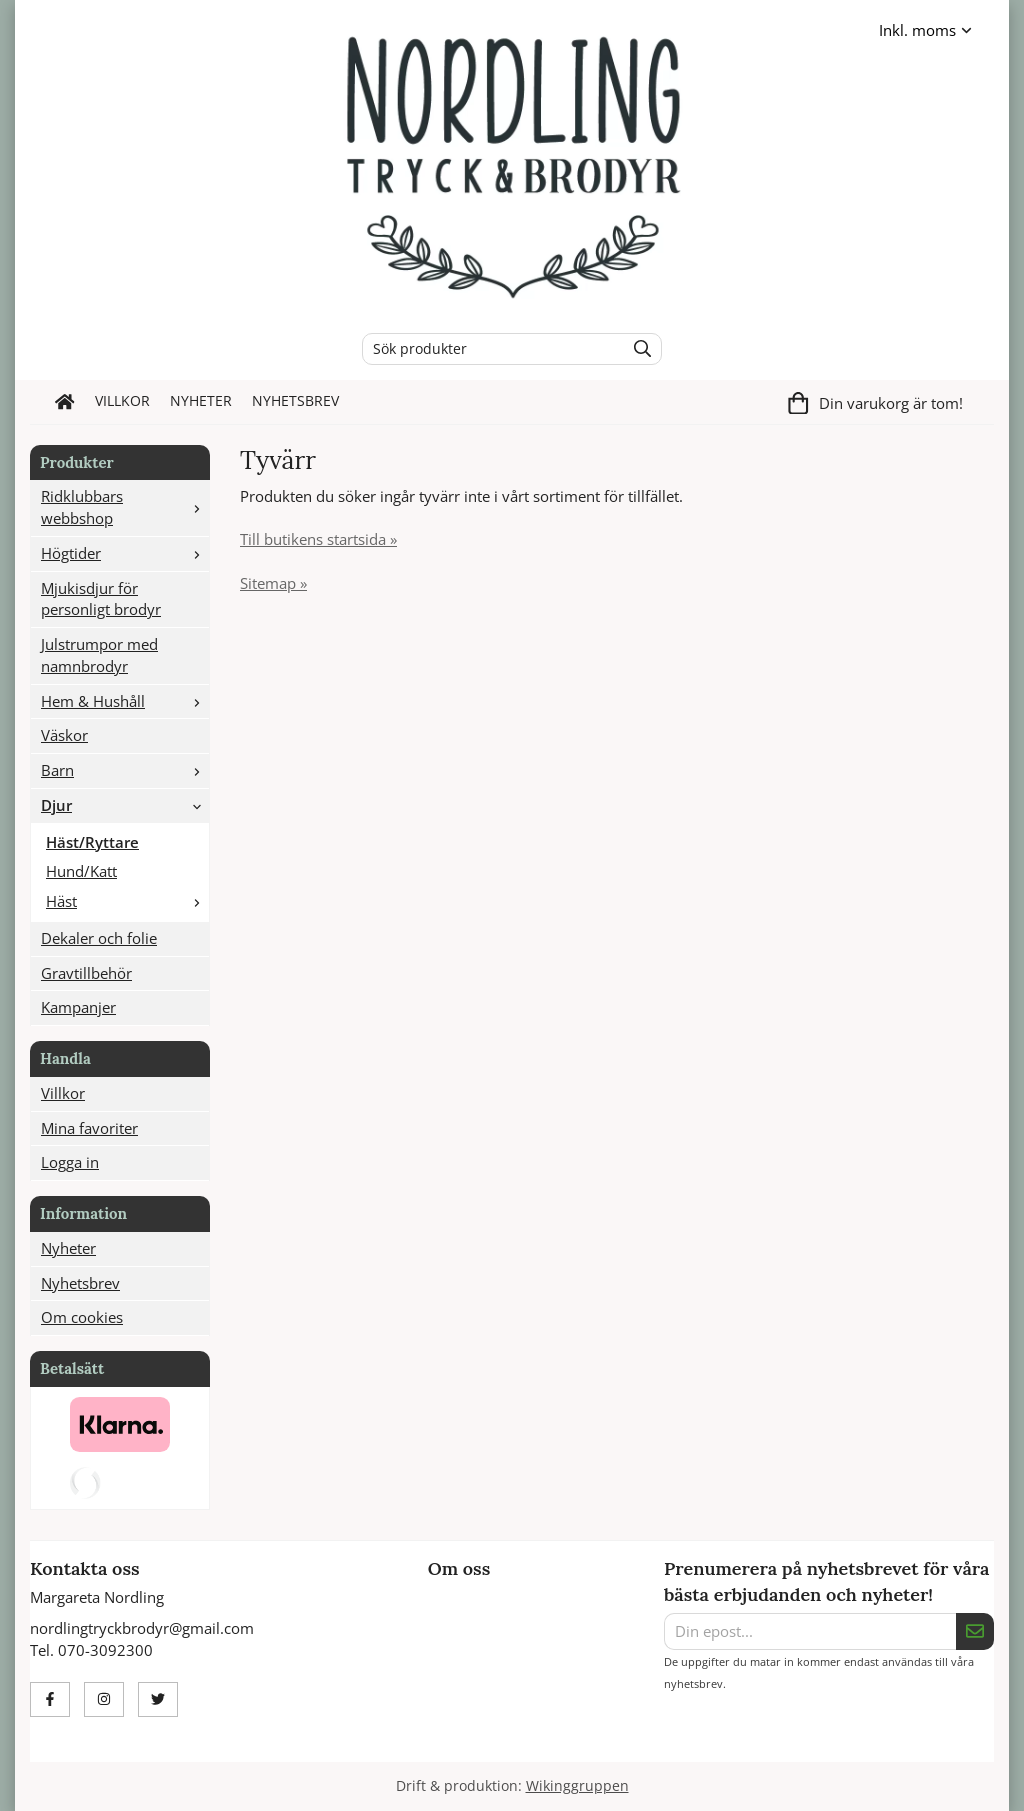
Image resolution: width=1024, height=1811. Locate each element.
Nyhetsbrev (295, 401)
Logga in (70, 1162)
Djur (125, 805)
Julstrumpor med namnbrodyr (99, 655)
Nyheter (201, 401)
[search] (637, 349)
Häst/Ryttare (92, 842)
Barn (125, 770)
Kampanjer (78, 1007)
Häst (127, 901)
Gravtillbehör (86, 973)
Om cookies (82, 1317)
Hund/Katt (81, 871)
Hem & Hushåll (125, 701)
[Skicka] (975, 1632)
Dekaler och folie (99, 938)
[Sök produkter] (488, 349)
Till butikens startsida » (318, 539)
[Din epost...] (810, 1632)
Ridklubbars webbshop (125, 507)
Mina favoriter (89, 1128)
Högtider (125, 553)
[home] (65, 402)
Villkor (122, 401)
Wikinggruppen (577, 1786)
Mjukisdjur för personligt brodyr (101, 599)
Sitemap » (273, 583)
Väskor (64, 735)
